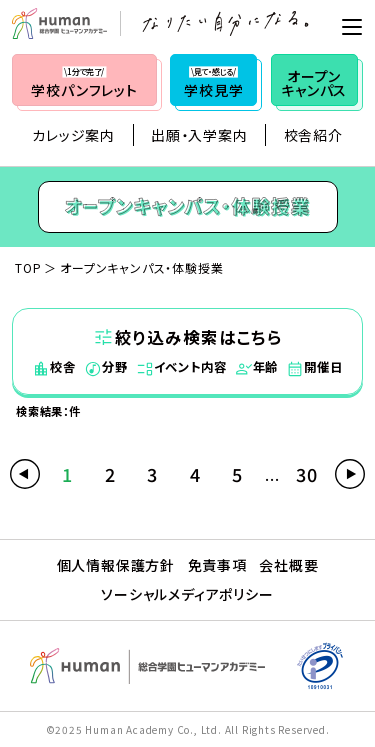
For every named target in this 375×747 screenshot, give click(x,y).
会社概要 (288, 565)
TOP (28, 267)
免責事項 (217, 565)
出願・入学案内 (199, 135)
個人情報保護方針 (116, 565)
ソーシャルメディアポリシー (187, 594)
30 (307, 474)
